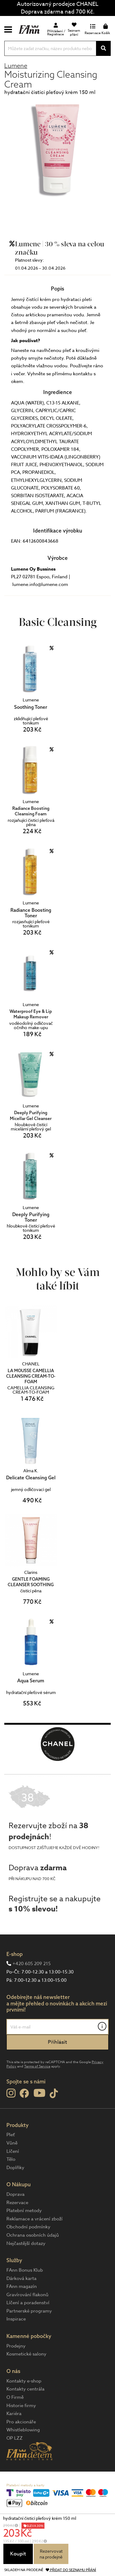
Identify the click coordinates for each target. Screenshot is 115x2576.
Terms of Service (37, 2066)
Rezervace (17, 2202)
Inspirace (16, 2319)
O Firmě (15, 2397)
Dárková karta (21, 2278)
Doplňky (15, 2167)
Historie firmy (21, 2405)
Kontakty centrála (25, 2389)
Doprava (15, 2194)
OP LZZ (14, 2438)
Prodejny (15, 2346)
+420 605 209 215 (32, 1963)
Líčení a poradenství (27, 2302)
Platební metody (24, 2210)
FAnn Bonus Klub (24, 2270)
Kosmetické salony (26, 2354)
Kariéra (13, 2413)
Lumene (15, 65)
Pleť (10, 2134)
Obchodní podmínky (28, 2226)
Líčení (12, 2151)
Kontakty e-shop (23, 2381)
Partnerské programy (29, 2311)
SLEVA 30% (35, 2525)
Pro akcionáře (21, 2421)
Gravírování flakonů (27, 2294)
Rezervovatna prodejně (51, 2554)
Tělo (10, 2159)
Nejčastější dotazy (25, 2243)
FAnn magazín (21, 2286)
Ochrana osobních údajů (32, 2235)
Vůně (11, 2143)
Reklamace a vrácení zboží (34, 2218)
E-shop (14, 1954)
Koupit (18, 2554)
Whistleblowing (23, 2429)
